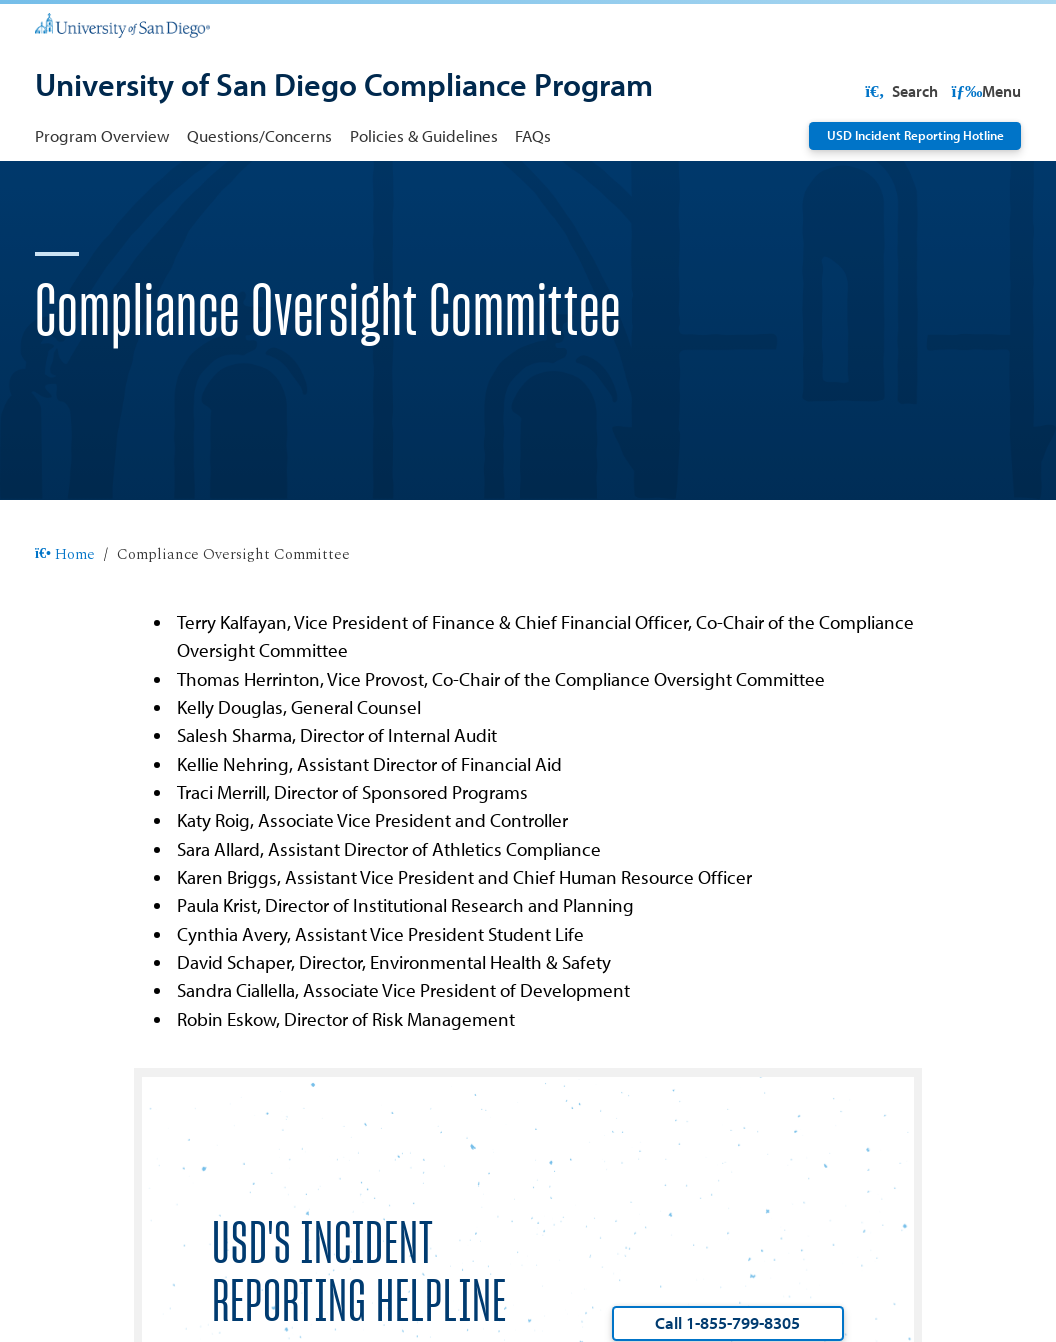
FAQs (533, 135)
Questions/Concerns (259, 135)
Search (982, 91)
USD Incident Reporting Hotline (915, 135)
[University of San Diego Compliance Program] (344, 86)
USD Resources (865, 91)
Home (65, 618)
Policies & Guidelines (424, 135)
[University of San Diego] (122, 23)
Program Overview (102, 135)
